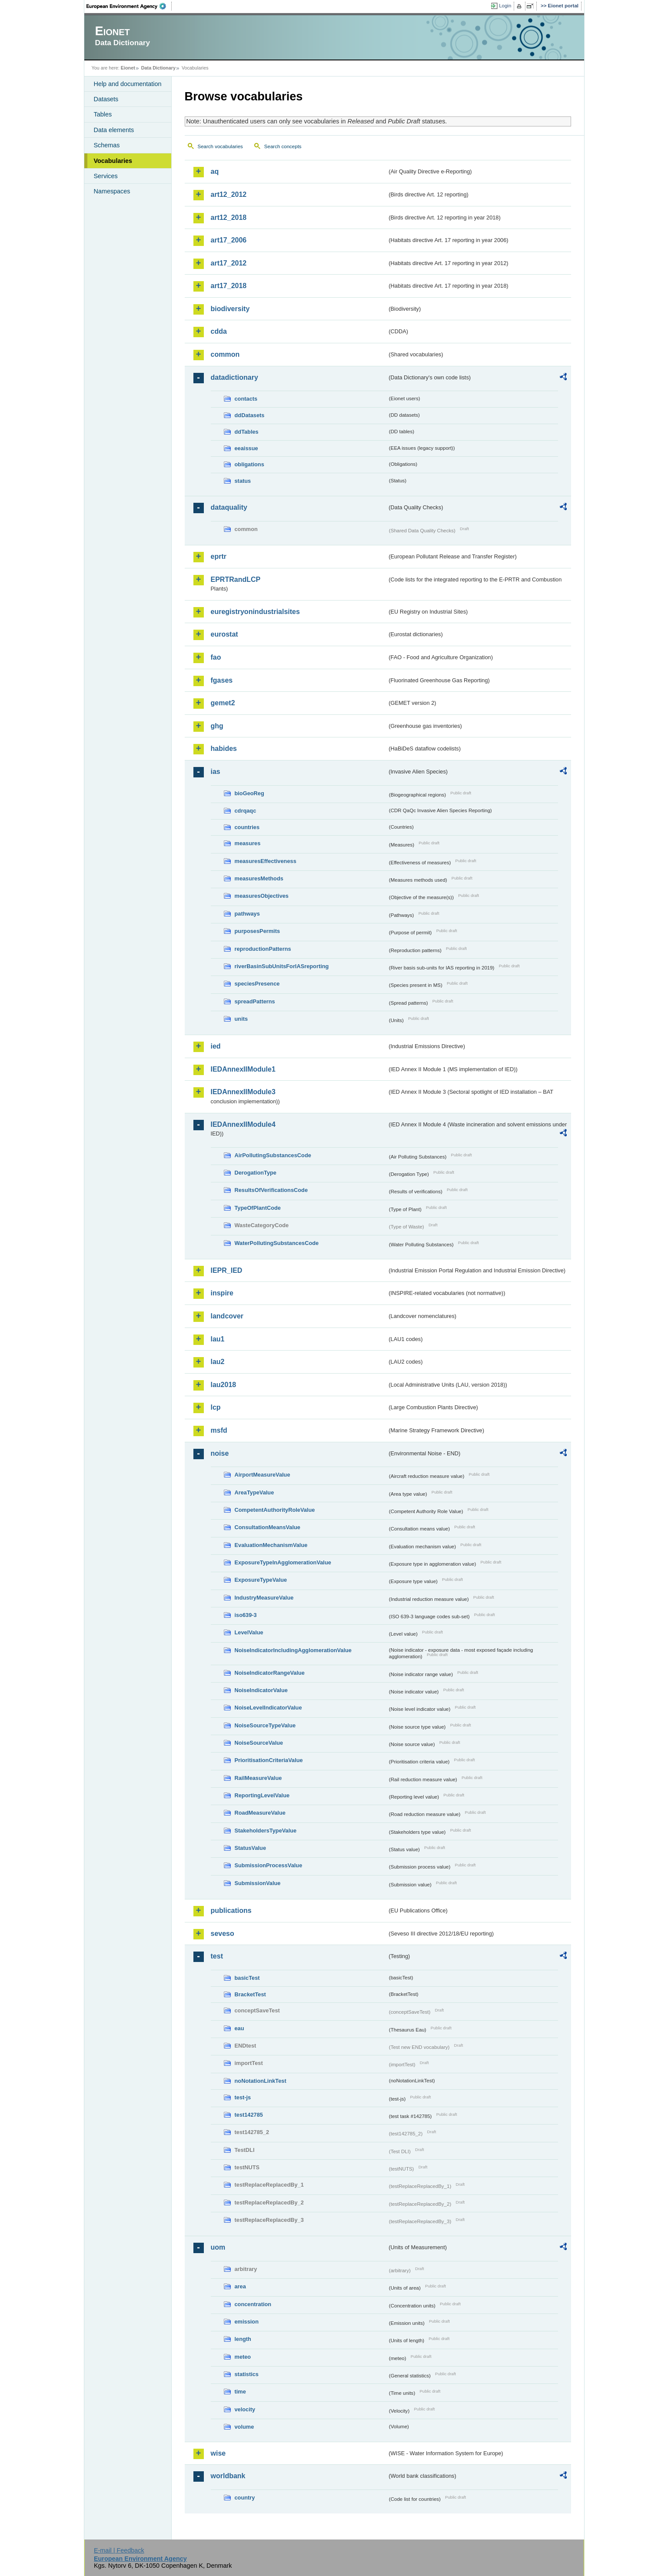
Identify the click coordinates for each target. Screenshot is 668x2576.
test (217, 1956)
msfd (219, 1430)
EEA (129, 6)
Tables (103, 114)
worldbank (228, 2476)
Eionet (128, 67)
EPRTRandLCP (236, 579)
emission (247, 2321)
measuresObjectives (262, 896)
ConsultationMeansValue (267, 1527)
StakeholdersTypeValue (266, 1830)
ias (215, 771)
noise (220, 1453)
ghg (217, 726)
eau (239, 2028)
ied (216, 1046)
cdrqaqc (245, 810)
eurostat (224, 634)
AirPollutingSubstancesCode (273, 1155)
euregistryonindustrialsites (255, 611)
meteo (243, 2357)
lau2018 (223, 1384)
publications (231, 1910)
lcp (216, 1407)
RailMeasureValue (258, 1778)
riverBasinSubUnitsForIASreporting (282, 966)
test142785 (249, 2114)
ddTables (247, 431)
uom (218, 2247)
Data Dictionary (158, 67)
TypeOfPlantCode (258, 1208)
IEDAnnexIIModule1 (243, 1069)
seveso (222, 1933)
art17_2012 (229, 263)
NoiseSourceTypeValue (265, 1725)
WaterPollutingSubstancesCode (277, 1243)
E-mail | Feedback (119, 2550)
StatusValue (250, 1848)
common (225, 354)
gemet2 (223, 703)
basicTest (247, 1978)
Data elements (114, 129)
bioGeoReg (249, 793)
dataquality (229, 507)
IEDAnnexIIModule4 (243, 1124)
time (240, 2391)
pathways (247, 913)
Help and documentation (128, 83)
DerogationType (255, 1172)
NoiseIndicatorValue (261, 1690)
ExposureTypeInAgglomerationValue (283, 1562)
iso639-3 (246, 1615)
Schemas (107, 145)
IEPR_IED (227, 1270)
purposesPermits (257, 931)
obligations (249, 464)
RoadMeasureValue (260, 1812)
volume (244, 2426)
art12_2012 (229, 194)
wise (218, 2453)
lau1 (218, 1339)
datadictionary (234, 377)
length (243, 2339)
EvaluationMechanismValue (271, 1545)
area (240, 2286)
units (241, 1019)
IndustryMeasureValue (264, 1597)
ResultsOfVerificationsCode (271, 1190)
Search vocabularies (220, 146)
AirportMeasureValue (262, 1474)
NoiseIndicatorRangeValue (270, 1673)
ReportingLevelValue (262, 1795)
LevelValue (249, 1632)
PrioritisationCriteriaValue (269, 1760)
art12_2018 (229, 217)
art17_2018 (229, 285)
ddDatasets (250, 415)
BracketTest (250, 1994)
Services (106, 176)
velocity (245, 2409)
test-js (243, 2097)
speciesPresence (257, 983)
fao (216, 657)
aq (215, 171)
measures (248, 843)
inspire (222, 1293)
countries (247, 827)
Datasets (106, 99)
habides (224, 748)
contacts (246, 398)
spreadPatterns (255, 1001)
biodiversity (230, 308)
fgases (222, 680)
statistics (247, 2374)
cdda (219, 331)
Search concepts (283, 146)
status (243, 481)
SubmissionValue (258, 1883)
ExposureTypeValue (261, 1580)
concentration (253, 2304)
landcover (227, 1316)
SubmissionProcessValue (268, 1865)
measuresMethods (259, 878)
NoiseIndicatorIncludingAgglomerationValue (293, 1650)
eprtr (218, 556)
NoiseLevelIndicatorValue (268, 1707)
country (245, 2497)
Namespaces (112, 191)
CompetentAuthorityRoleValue (275, 1510)
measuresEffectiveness (265, 861)
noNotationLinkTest (260, 2081)
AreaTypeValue (254, 1492)
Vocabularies (113, 160)
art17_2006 (229, 240)
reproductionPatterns (263, 949)
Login (505, 5)
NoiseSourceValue (259, 1742)
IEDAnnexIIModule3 (243, 1091)
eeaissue (246, 448)
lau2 (218, 1361)
